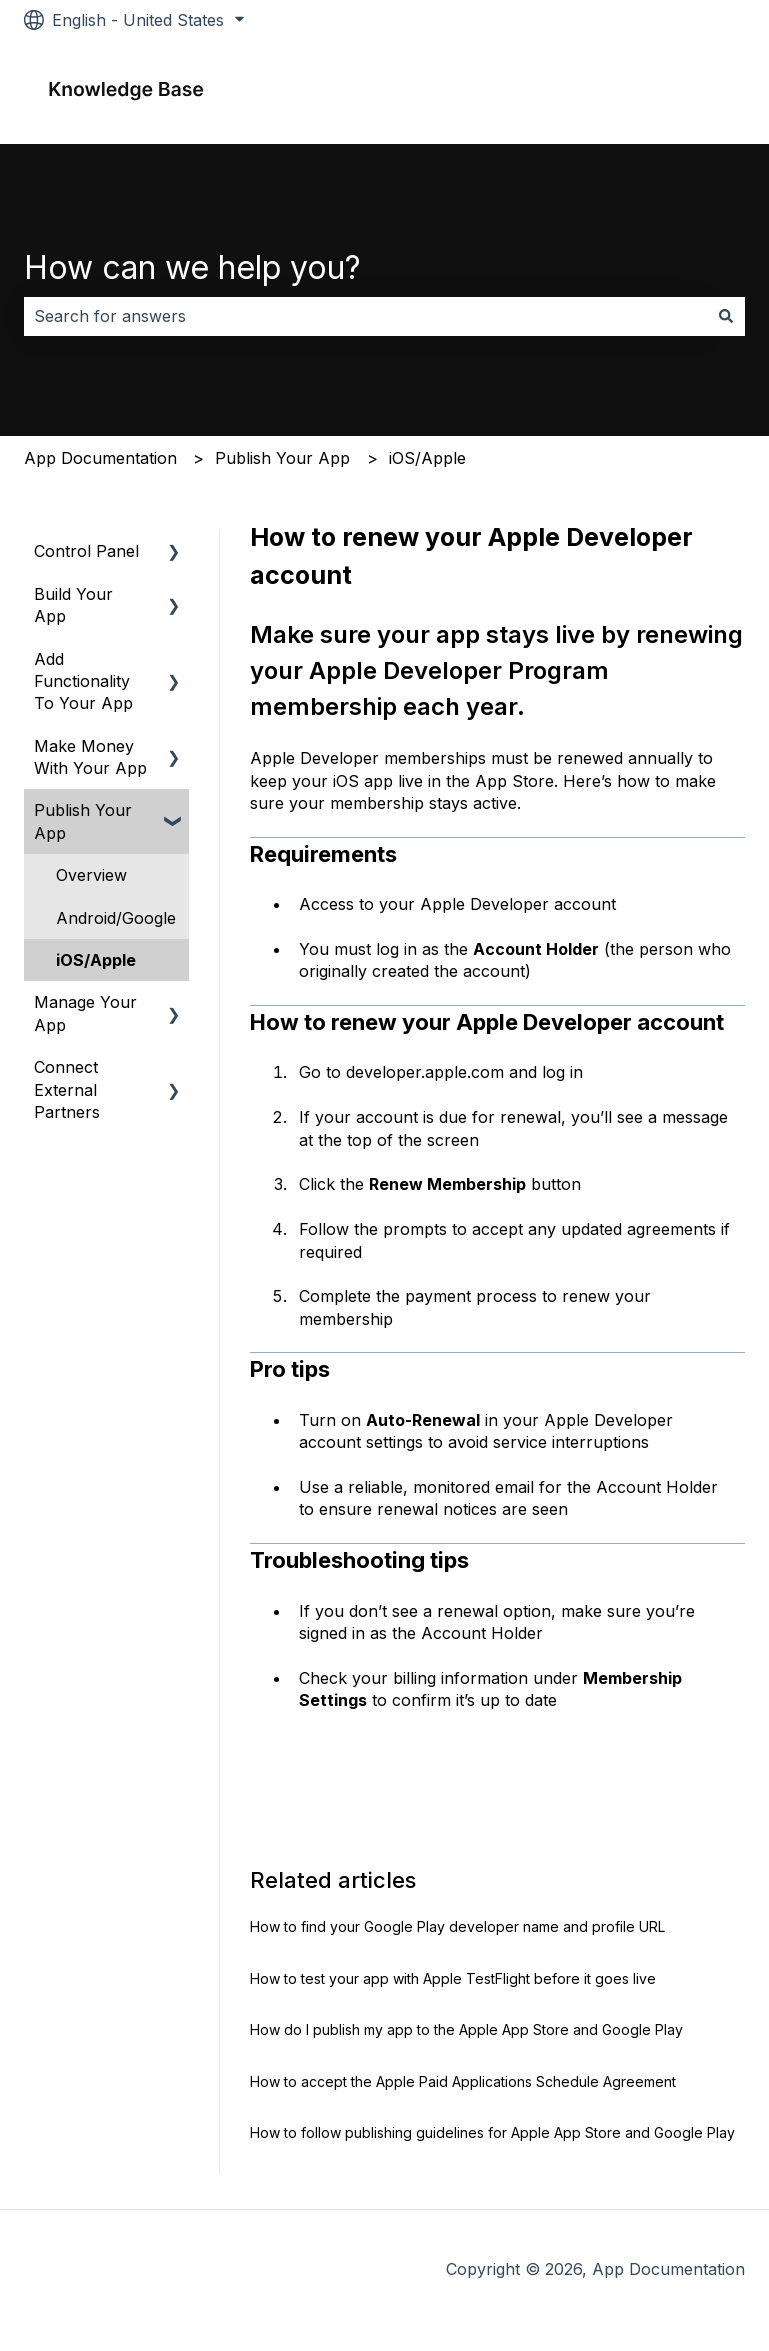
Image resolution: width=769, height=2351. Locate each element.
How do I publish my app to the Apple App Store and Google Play (466, 2029)
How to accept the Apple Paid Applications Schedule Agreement (463, 2081)
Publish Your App (282, 458)
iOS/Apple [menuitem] (96, 960)
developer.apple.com (422, 1072)
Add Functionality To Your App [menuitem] (83, 681)
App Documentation (100, 458)
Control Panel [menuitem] (86, 551)
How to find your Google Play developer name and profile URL (457, 1926)
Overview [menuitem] (91, 875)
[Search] (726, 316)
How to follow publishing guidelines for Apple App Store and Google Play (492, 2132)
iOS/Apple (427, 458)
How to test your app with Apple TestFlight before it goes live (453, 1978)
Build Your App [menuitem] (73, 605)
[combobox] (365, 316)
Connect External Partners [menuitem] (67, 1089)
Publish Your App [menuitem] (83, 821)
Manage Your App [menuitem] (85, 1013)
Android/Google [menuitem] (116, 918)
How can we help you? (192, 267)
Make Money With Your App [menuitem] (90, 757)
